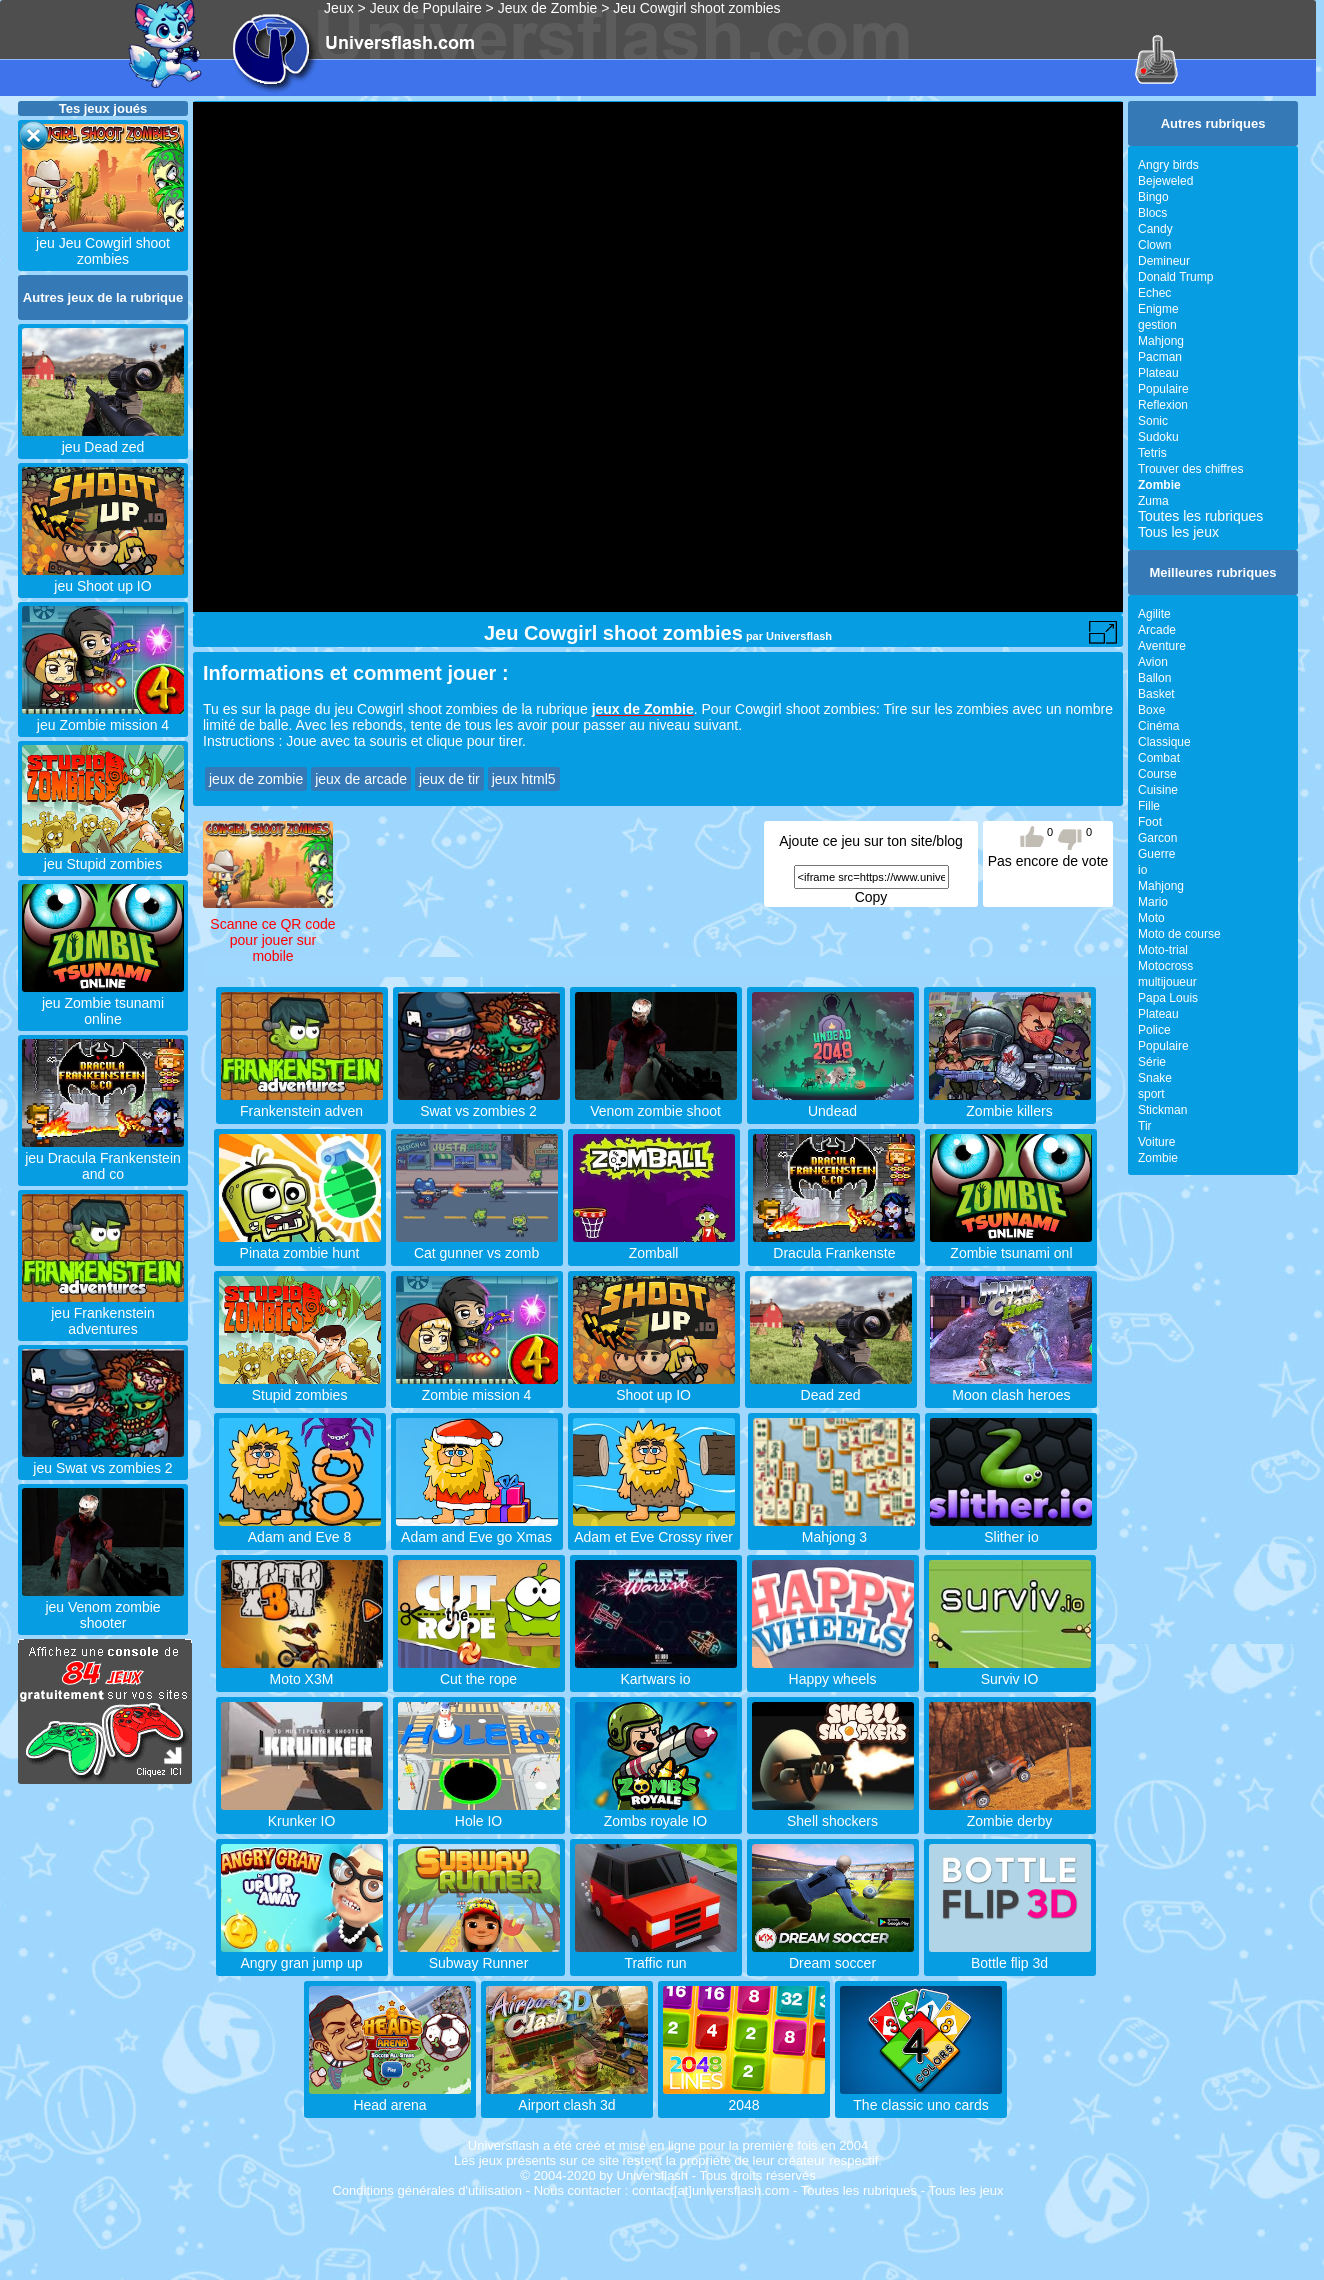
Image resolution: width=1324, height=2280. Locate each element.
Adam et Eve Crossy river (654, 1529)
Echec (1154, 293)
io (1142, 870)
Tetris (1152, 453)
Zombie (1158, 1158)
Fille (1149, 806)
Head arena (390, 2097)
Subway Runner (479, 1955)
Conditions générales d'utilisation (427, 2190)
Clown (1154, 245)
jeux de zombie (256, 779)
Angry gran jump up (302, 1955)
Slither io (1011, 1529)
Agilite (1154, 614)
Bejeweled (1165, 181)
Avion (1153, 662)
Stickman (1162, 1110)
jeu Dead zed (103, 439)
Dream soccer (833, 1955)
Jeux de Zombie (548, 8)
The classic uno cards (921, 2097)
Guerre (1156, 854)
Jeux (339, 8)
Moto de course (1179, 934)
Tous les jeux (1178, 532)
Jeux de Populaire (426, 8)
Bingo (1153, 197)
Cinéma (1158, 726)
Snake (1155, 1078)
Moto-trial (1163, 950)
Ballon (1154, 678)
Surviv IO (1010, 1671)
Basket (1156, 694)
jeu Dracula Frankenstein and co (103, 1158)
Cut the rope (479, 1671)
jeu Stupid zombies (103, 856)
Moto (1151, 918)
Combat (1159, 758)
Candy (1155, 229)
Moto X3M (302, 1671)
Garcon (1157, 838)
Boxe (1151, 710)
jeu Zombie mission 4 (103, 717)
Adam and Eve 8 (300, 1529)
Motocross (1165, 966)
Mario (1153, 902)
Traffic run (656, 1955)
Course (1157, 774)
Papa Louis (1168, 998)
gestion (1157, 325)
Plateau (1158, 373)
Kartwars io (656, 1671)
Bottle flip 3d (1010, 1955)
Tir (1145, 1126)
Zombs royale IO (656, 1813)
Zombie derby (1010, 1813)
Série (1152, 1062)
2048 (744, 2097)
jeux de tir (449, 779)
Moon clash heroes (1011, 1387)
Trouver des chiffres (1190, 469)
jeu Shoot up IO (103, 578)
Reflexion (1163, 405)
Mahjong (1161, 341)
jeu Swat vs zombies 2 (103, 1460)
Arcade (1157, 630)
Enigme (1158, 309)
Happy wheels (833, 1671)
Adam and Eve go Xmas (477, 1529)
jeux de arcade (361, 779)
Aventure (1162, 646)
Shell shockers (833, 1813)
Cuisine (1158, 790)
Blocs (1152, 213)
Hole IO (479, 1813)
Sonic (1153, 421)
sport (1151, 1094)
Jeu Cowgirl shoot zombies (696, 8)
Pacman (1160, 357)
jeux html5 (524, 779)
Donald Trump (1175, 277)
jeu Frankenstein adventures (103, 1313)
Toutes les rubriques (1200, 516)
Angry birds (1168, 165)
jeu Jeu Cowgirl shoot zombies (103, 243)
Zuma (1153, 501)
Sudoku (1158, 437)
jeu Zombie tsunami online (103, 1003)
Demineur (1164, 261)
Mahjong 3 (834, 1529)
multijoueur (1167, 982)
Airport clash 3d (567, 2097)
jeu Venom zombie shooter (103, 1607)
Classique (1164, 742)
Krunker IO (302, 1813)
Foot (1150, 822)
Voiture (1156, 1142)
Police (1154, 1030)
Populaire (1163, 389)
